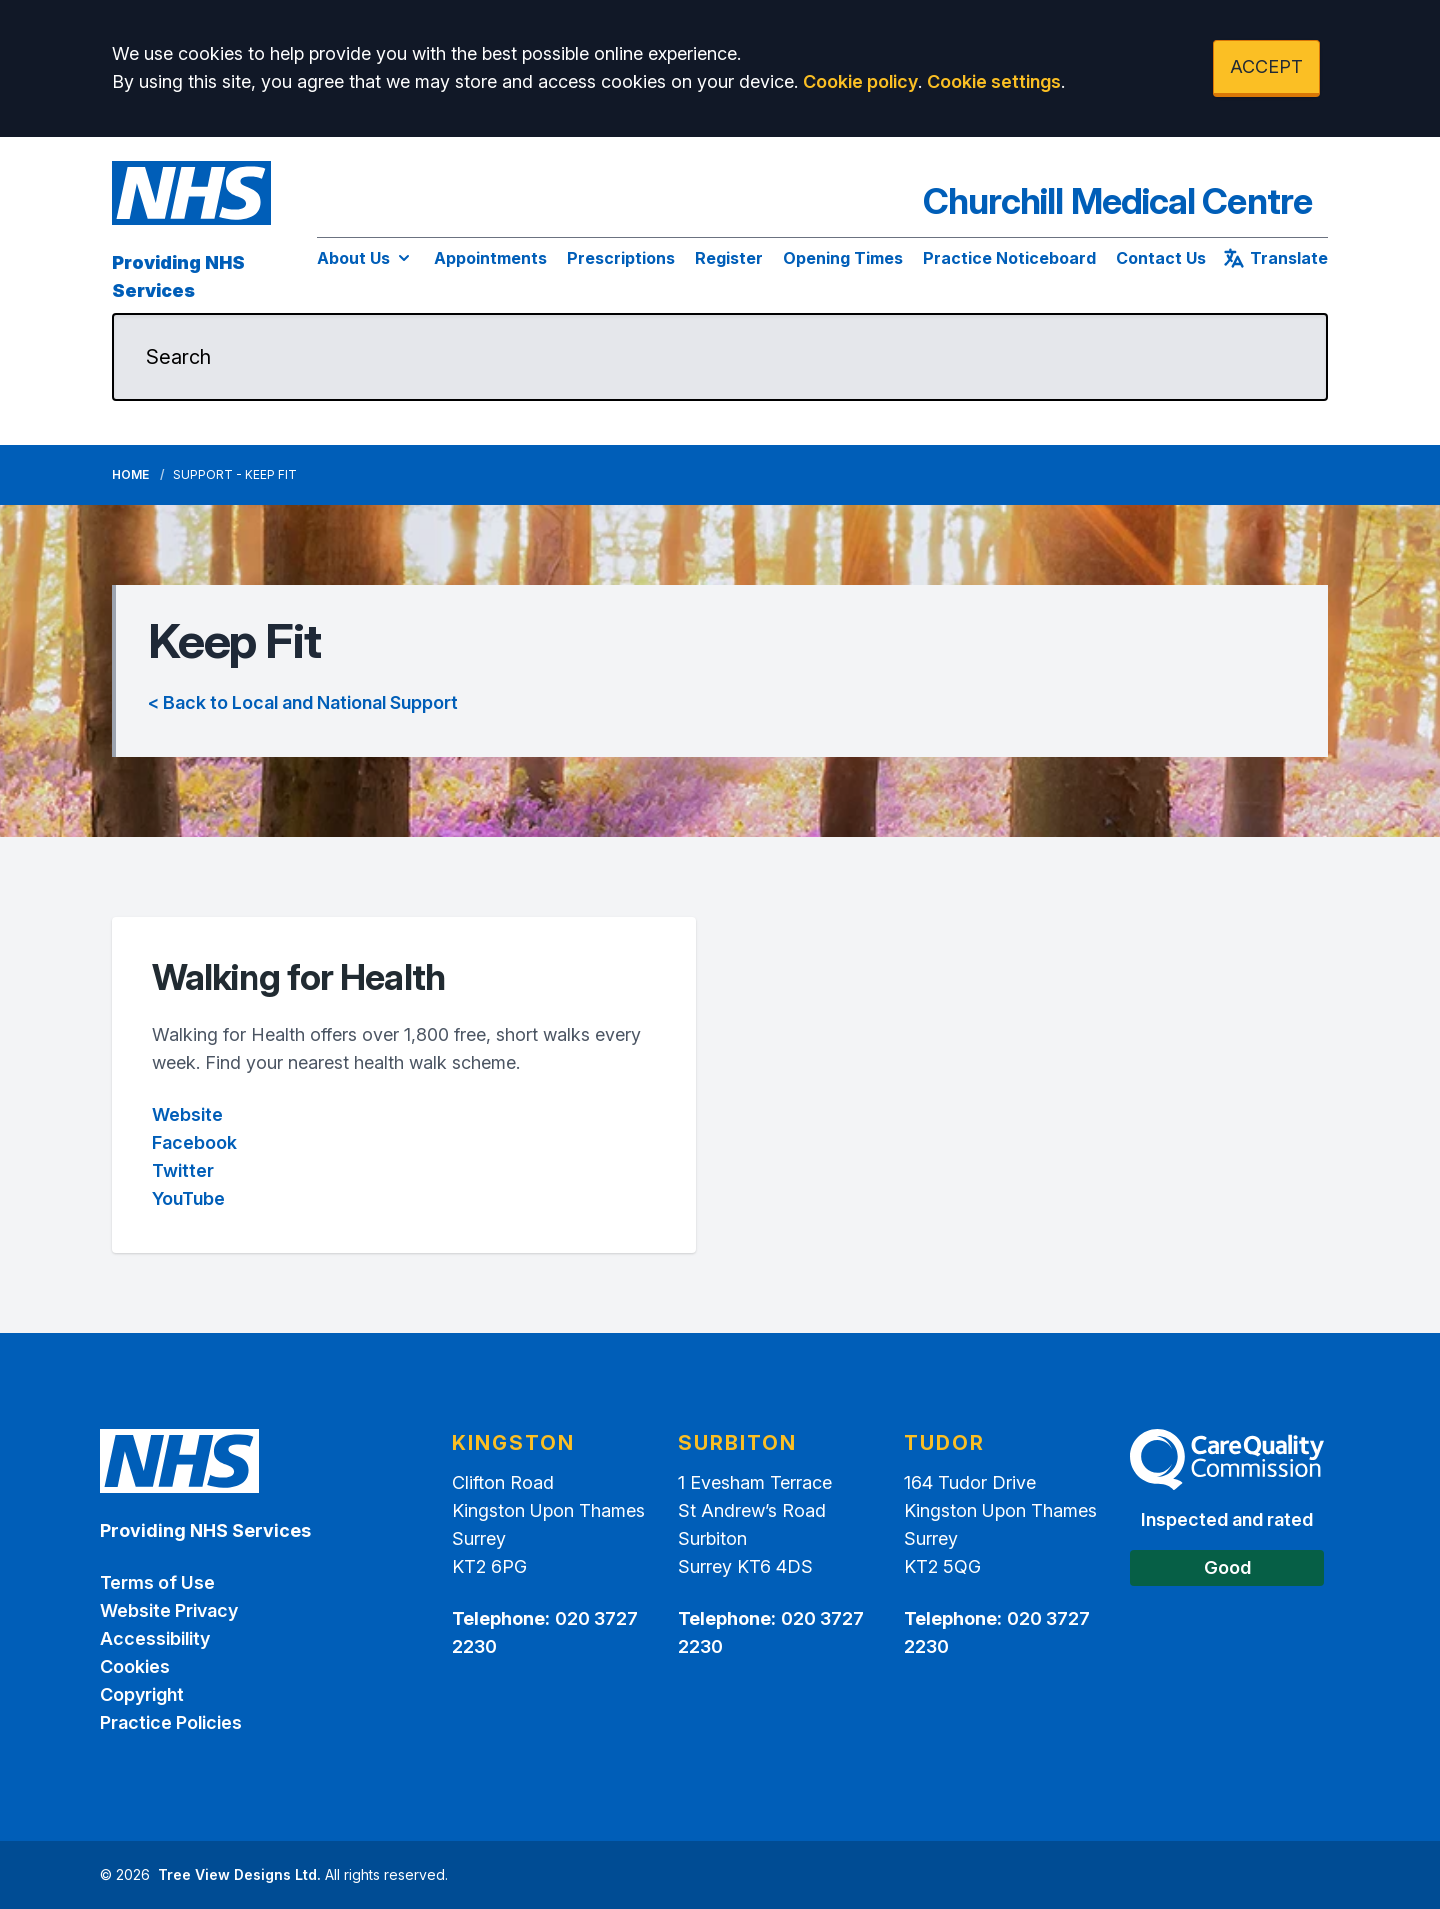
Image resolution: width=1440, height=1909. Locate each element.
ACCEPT (1266, 66)
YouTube (188, 1198)
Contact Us (1161, 258)
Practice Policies (171, 1722)
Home (130, 474)
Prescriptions (621, 258)
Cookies (135, 1666)
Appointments (490, 258)
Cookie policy (860, 81)
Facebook (194, 1142)
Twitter (183, 1170)
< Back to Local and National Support (303, 702)
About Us (365, 258)
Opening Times (843, 258)
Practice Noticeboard (1009, 258)
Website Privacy (169, 1610)
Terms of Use (157, 1582)
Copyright (142, 1694)
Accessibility (155, 1638)
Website (187, 1114)
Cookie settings (994, 81)
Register (729, 258)
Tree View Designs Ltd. (239, 1874)
